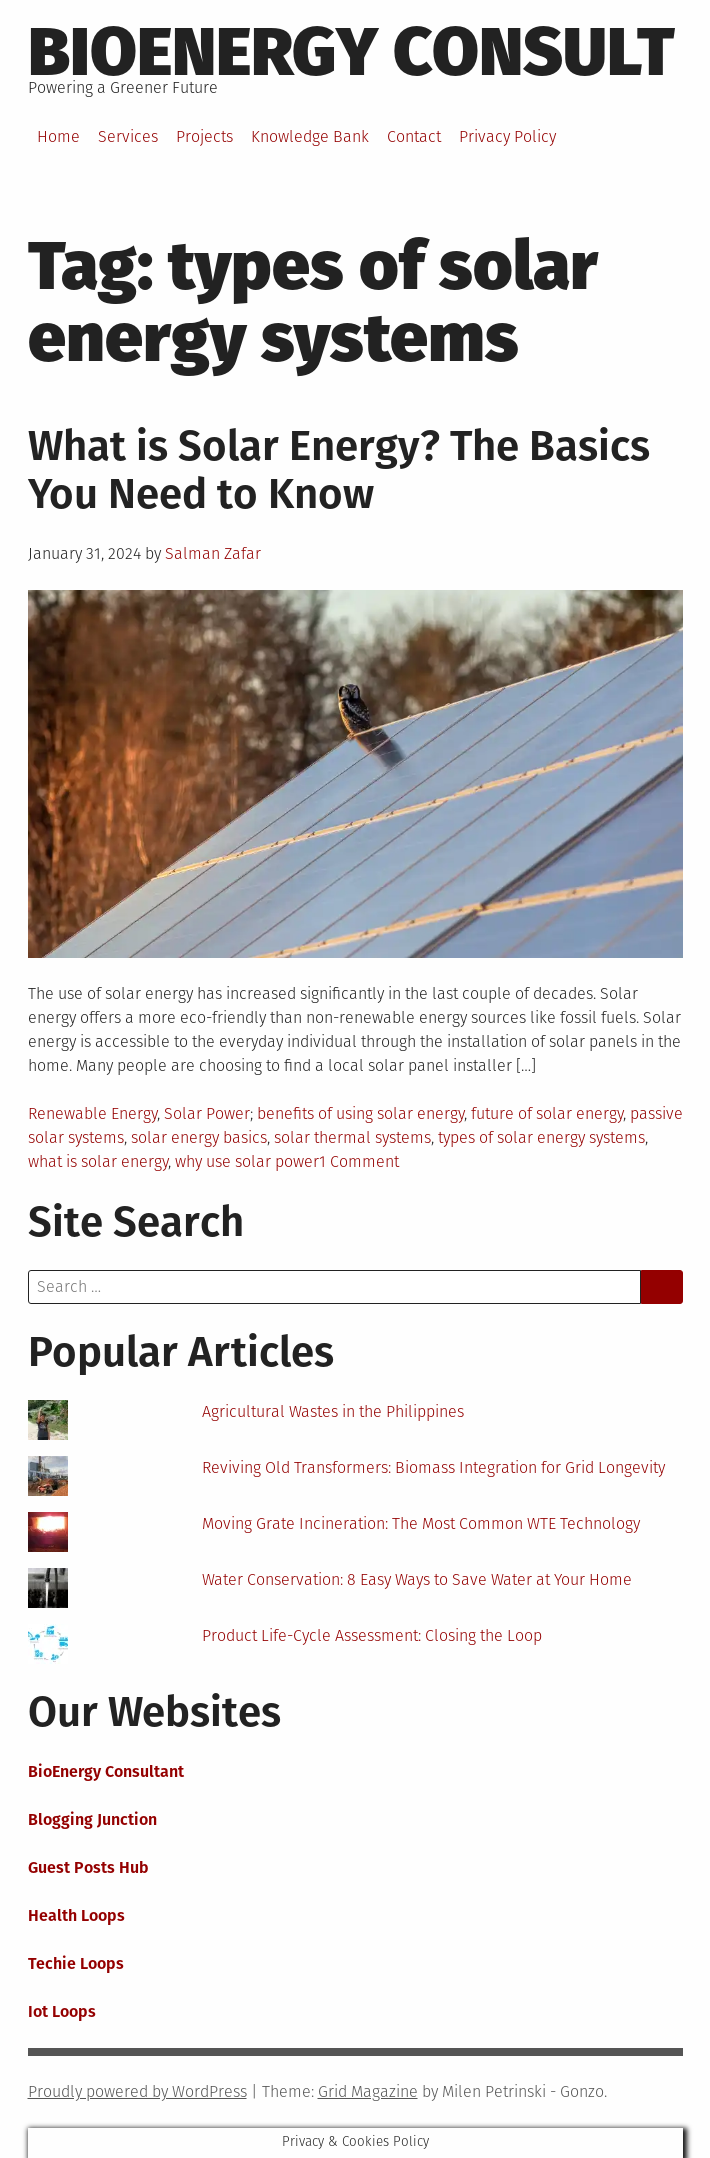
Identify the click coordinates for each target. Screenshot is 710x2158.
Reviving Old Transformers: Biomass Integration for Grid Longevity (433, 1467)
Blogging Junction (92, 1819)
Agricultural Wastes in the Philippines (333, 1411)
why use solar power (247, 1161)
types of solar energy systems (541, 1137)
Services (128, 136)
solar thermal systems (352, 1137)
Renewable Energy (92, 1113)
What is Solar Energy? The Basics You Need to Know (339, 470)
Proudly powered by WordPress (137, 2091)
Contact (414, 136)
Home (58, 136)
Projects (204, 136)
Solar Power (207, 1113)
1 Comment (359, 1161)
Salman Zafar (213, 553)
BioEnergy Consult (351, 52)
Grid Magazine (368, 2091)
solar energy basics (199, 1137)
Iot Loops (62, 2011)
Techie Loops (76, 1963)
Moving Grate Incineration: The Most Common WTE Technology (421, 1523)
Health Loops (76, 1915)
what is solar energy (98, 1161)
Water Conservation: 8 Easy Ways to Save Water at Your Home (417, 1579)
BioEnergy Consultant (106, 1771)
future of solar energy (547, 1113)
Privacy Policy (507, 136)
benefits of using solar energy (360, 1113)
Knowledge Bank (310, 136)
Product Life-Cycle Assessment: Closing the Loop (372, 1635)
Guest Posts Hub (88, 1867)
